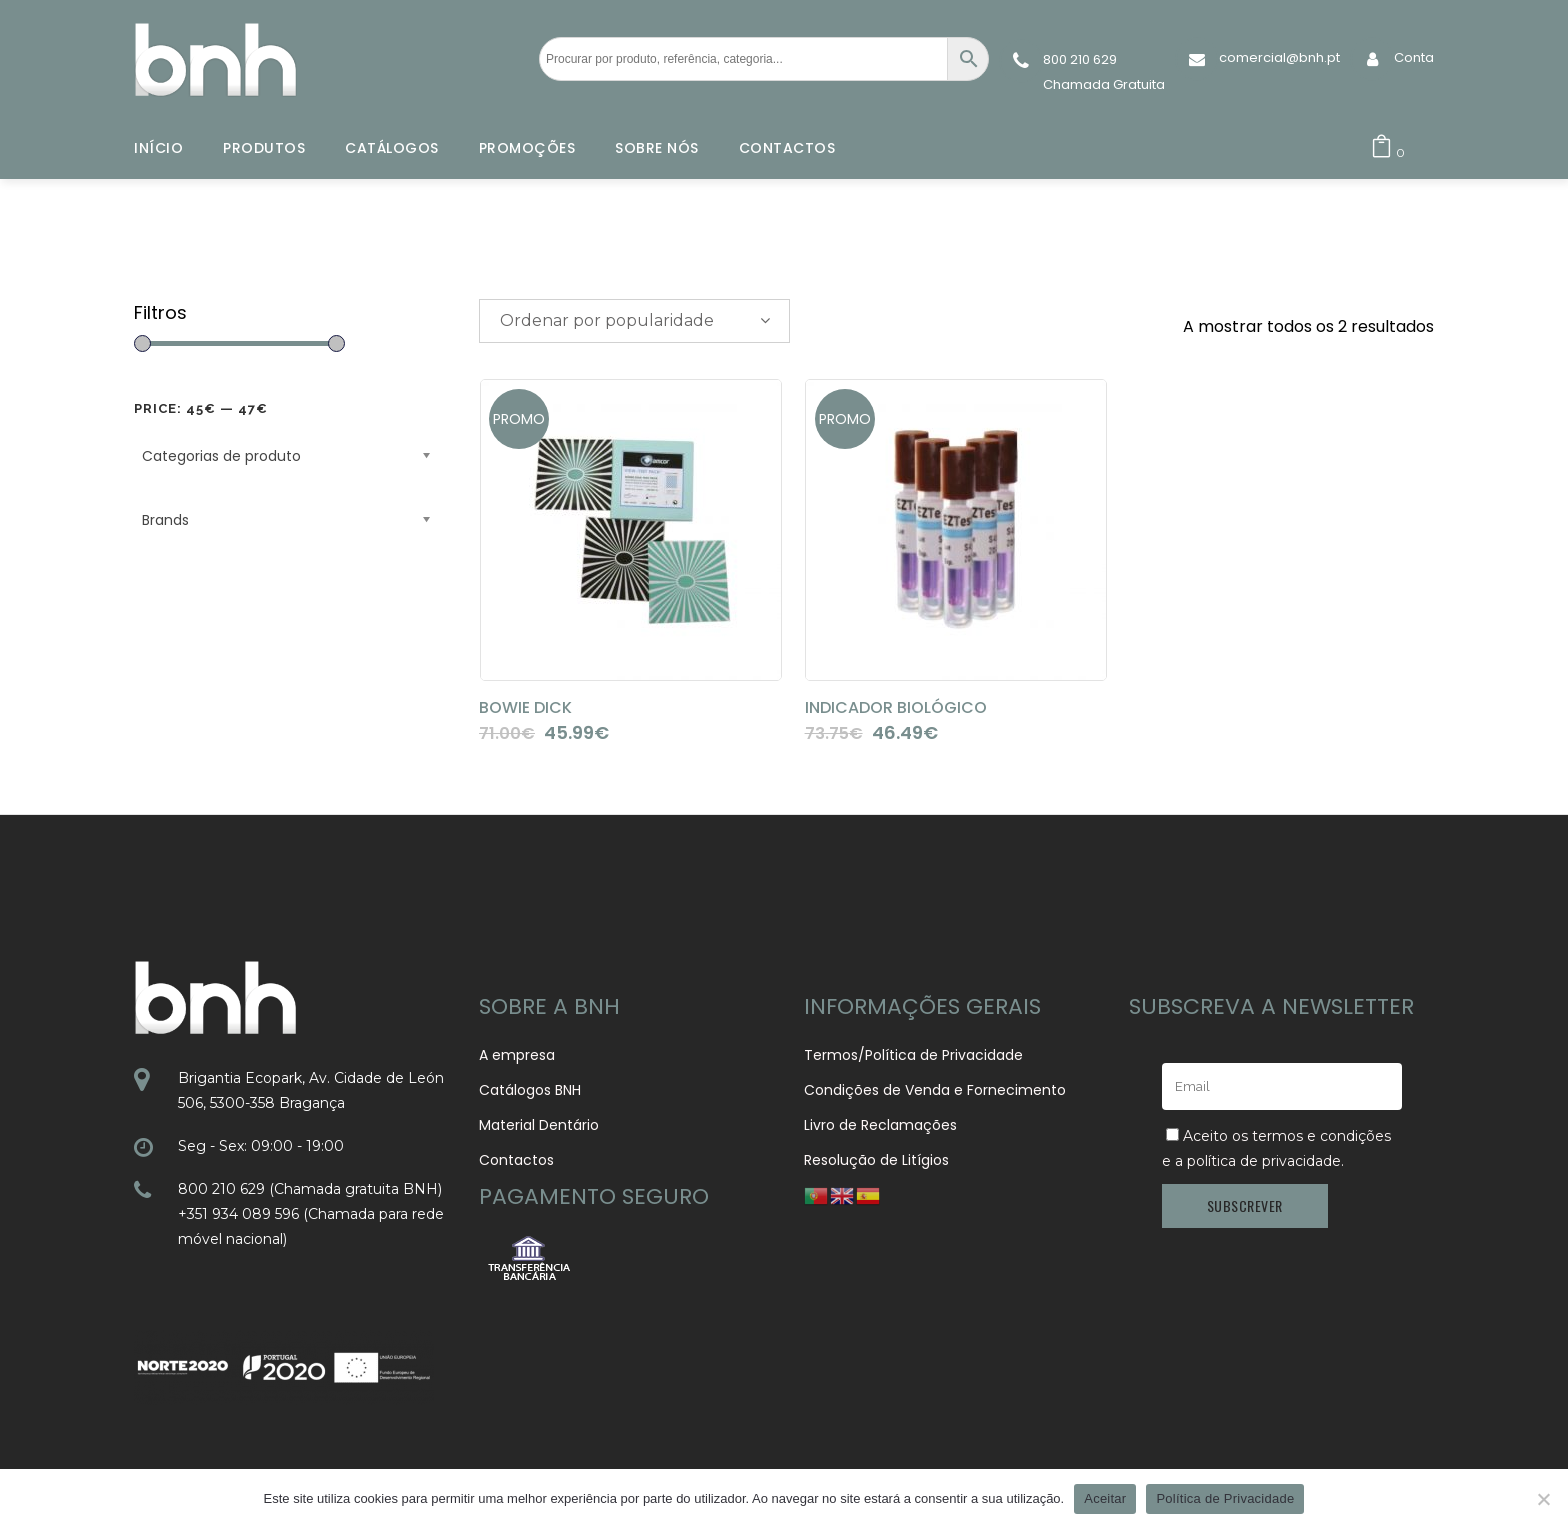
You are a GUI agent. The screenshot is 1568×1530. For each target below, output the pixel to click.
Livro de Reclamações (880, 1125)
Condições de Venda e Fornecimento (935, 1090)
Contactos (516, 1160)
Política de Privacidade (1225, 1498)
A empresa (517, 1055)
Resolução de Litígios (876, 1160)
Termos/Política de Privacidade (913, 1055)
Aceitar (1105, 1498)
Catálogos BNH (530, 1090)
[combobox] (634, 321)
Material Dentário (539, 1125)
